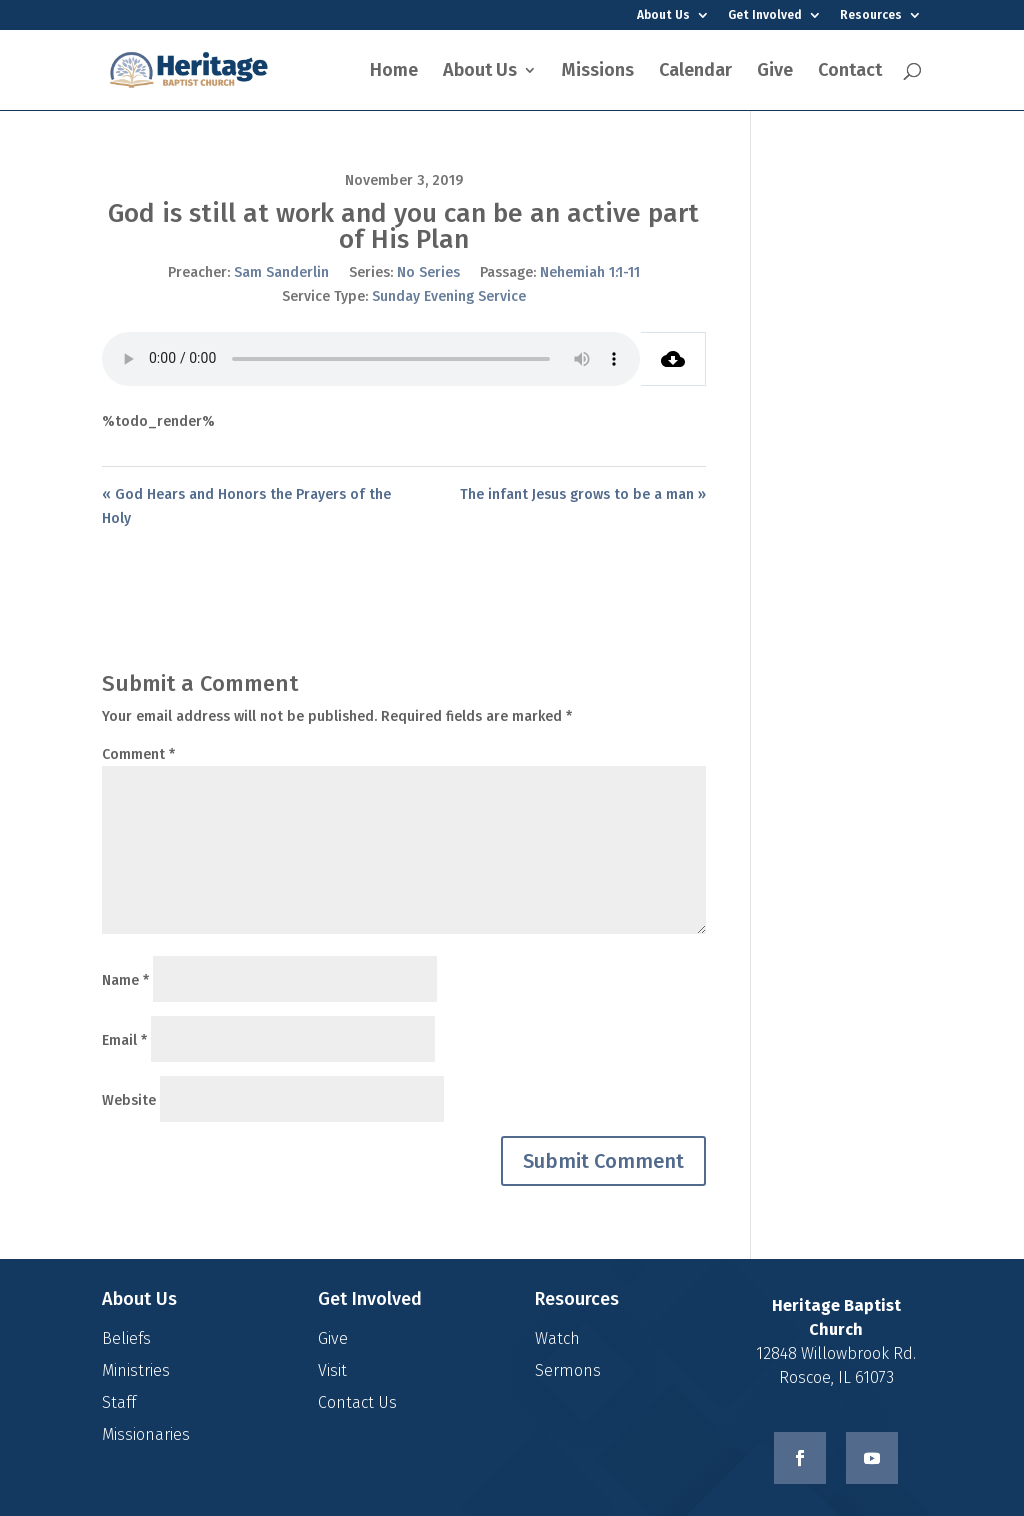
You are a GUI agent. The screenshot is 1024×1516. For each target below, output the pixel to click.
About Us (663, 15)
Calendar (695, 72)
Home (394, 72)
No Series (428, 272)
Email (124, 1040)
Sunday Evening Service (449, 296)
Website (129, 1100)
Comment (138, 754)
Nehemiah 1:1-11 (590, 272)
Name (125, 980)
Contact (850, 72)
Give (775, 72)
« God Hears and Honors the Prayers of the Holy (246, 506)
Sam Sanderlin (281, 272)
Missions (598, 72)
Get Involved (765, 15)
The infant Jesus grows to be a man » (583, 494)
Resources (871, 15)
